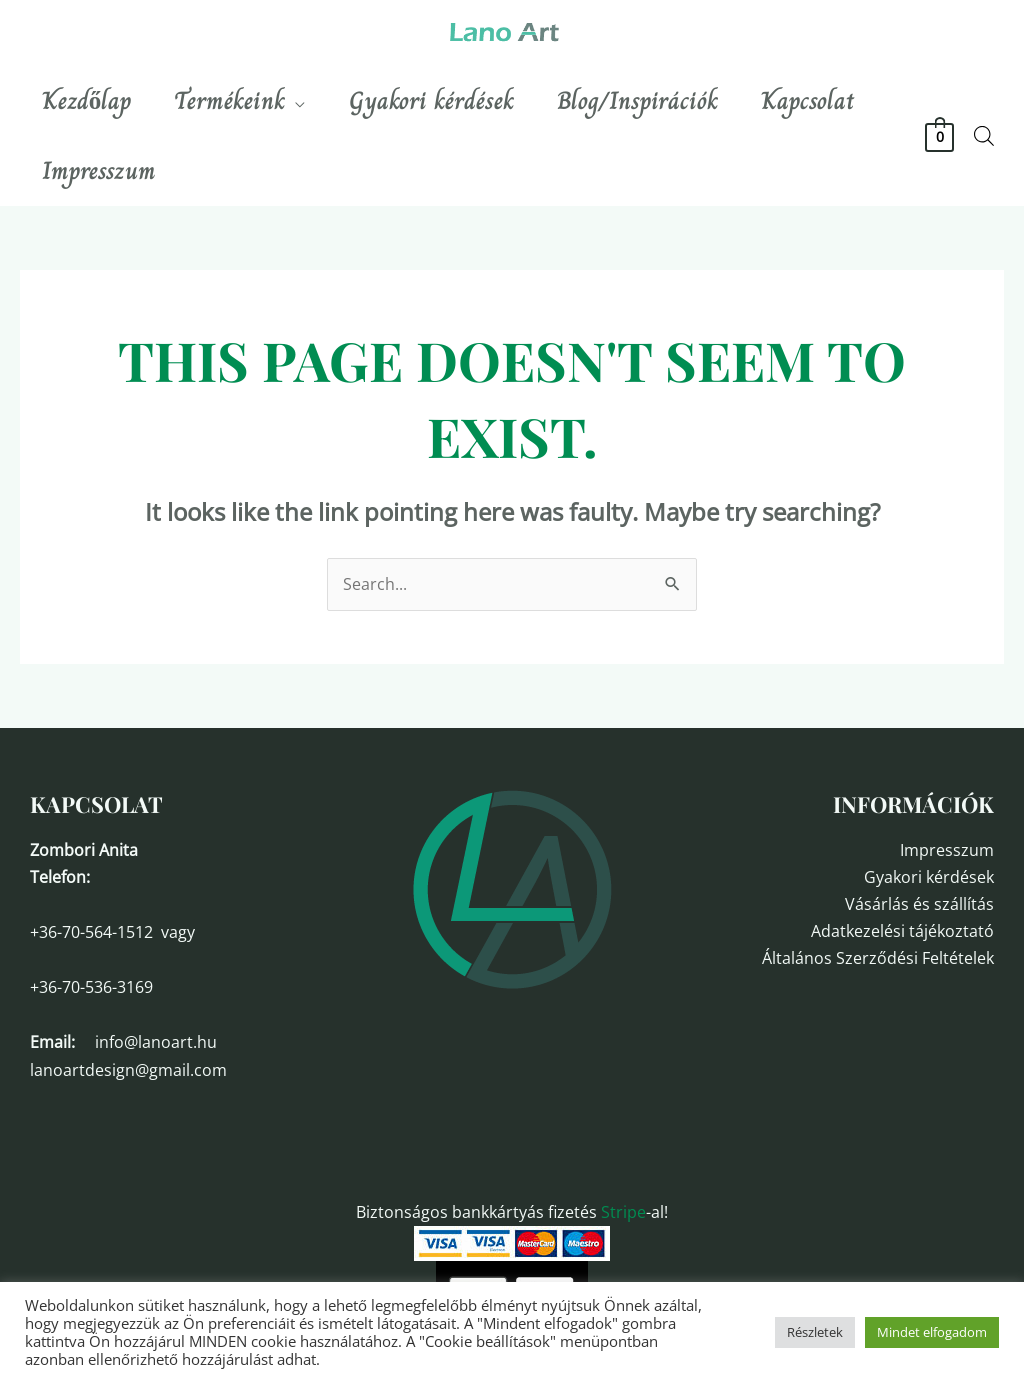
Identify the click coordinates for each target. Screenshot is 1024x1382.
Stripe (623, 1212)
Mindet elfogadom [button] (932, 1332)
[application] (306, 101)
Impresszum (947, 850)
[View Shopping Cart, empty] (939, 136)
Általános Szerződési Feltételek (878, 958)
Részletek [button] (815, 1332)
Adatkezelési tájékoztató (902, 931)
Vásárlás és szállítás (919, 904)
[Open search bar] (984, 135)
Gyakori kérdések (929, 877)
